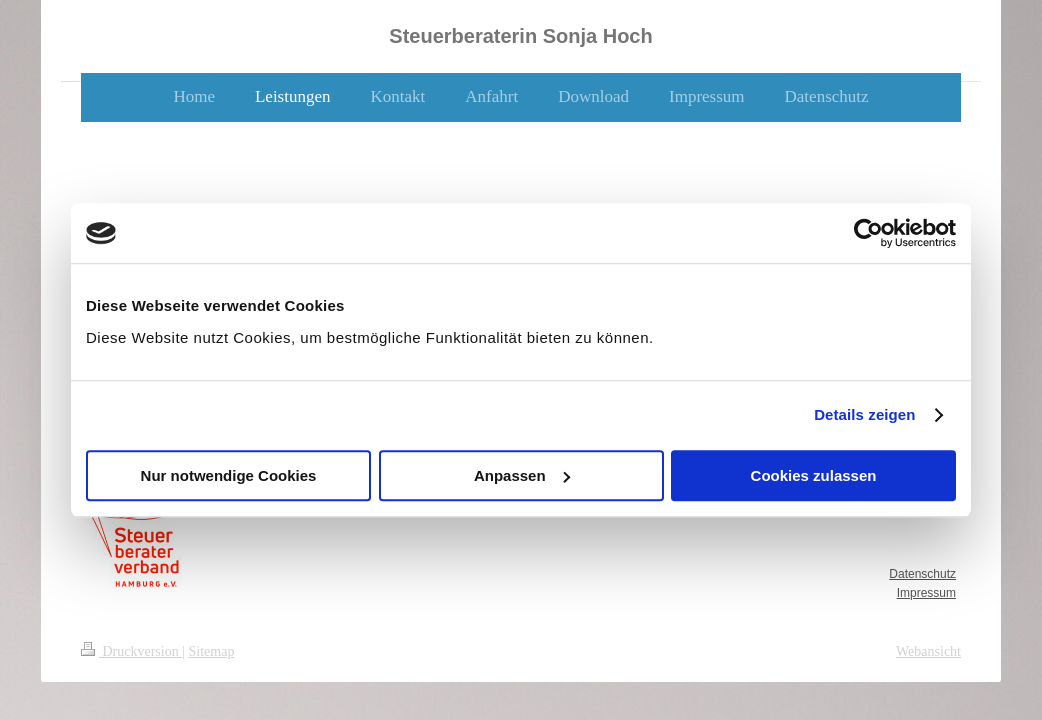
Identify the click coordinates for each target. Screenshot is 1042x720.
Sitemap (212, 651)
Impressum (926, 593)
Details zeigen (864, 414)
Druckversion (131, 651)
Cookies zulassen (814, 475)
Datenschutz (922, 574)
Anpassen (522, 475)
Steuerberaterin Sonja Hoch (520, 36)
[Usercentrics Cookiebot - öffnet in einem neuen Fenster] (868, 233)
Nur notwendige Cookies (229, 475)
